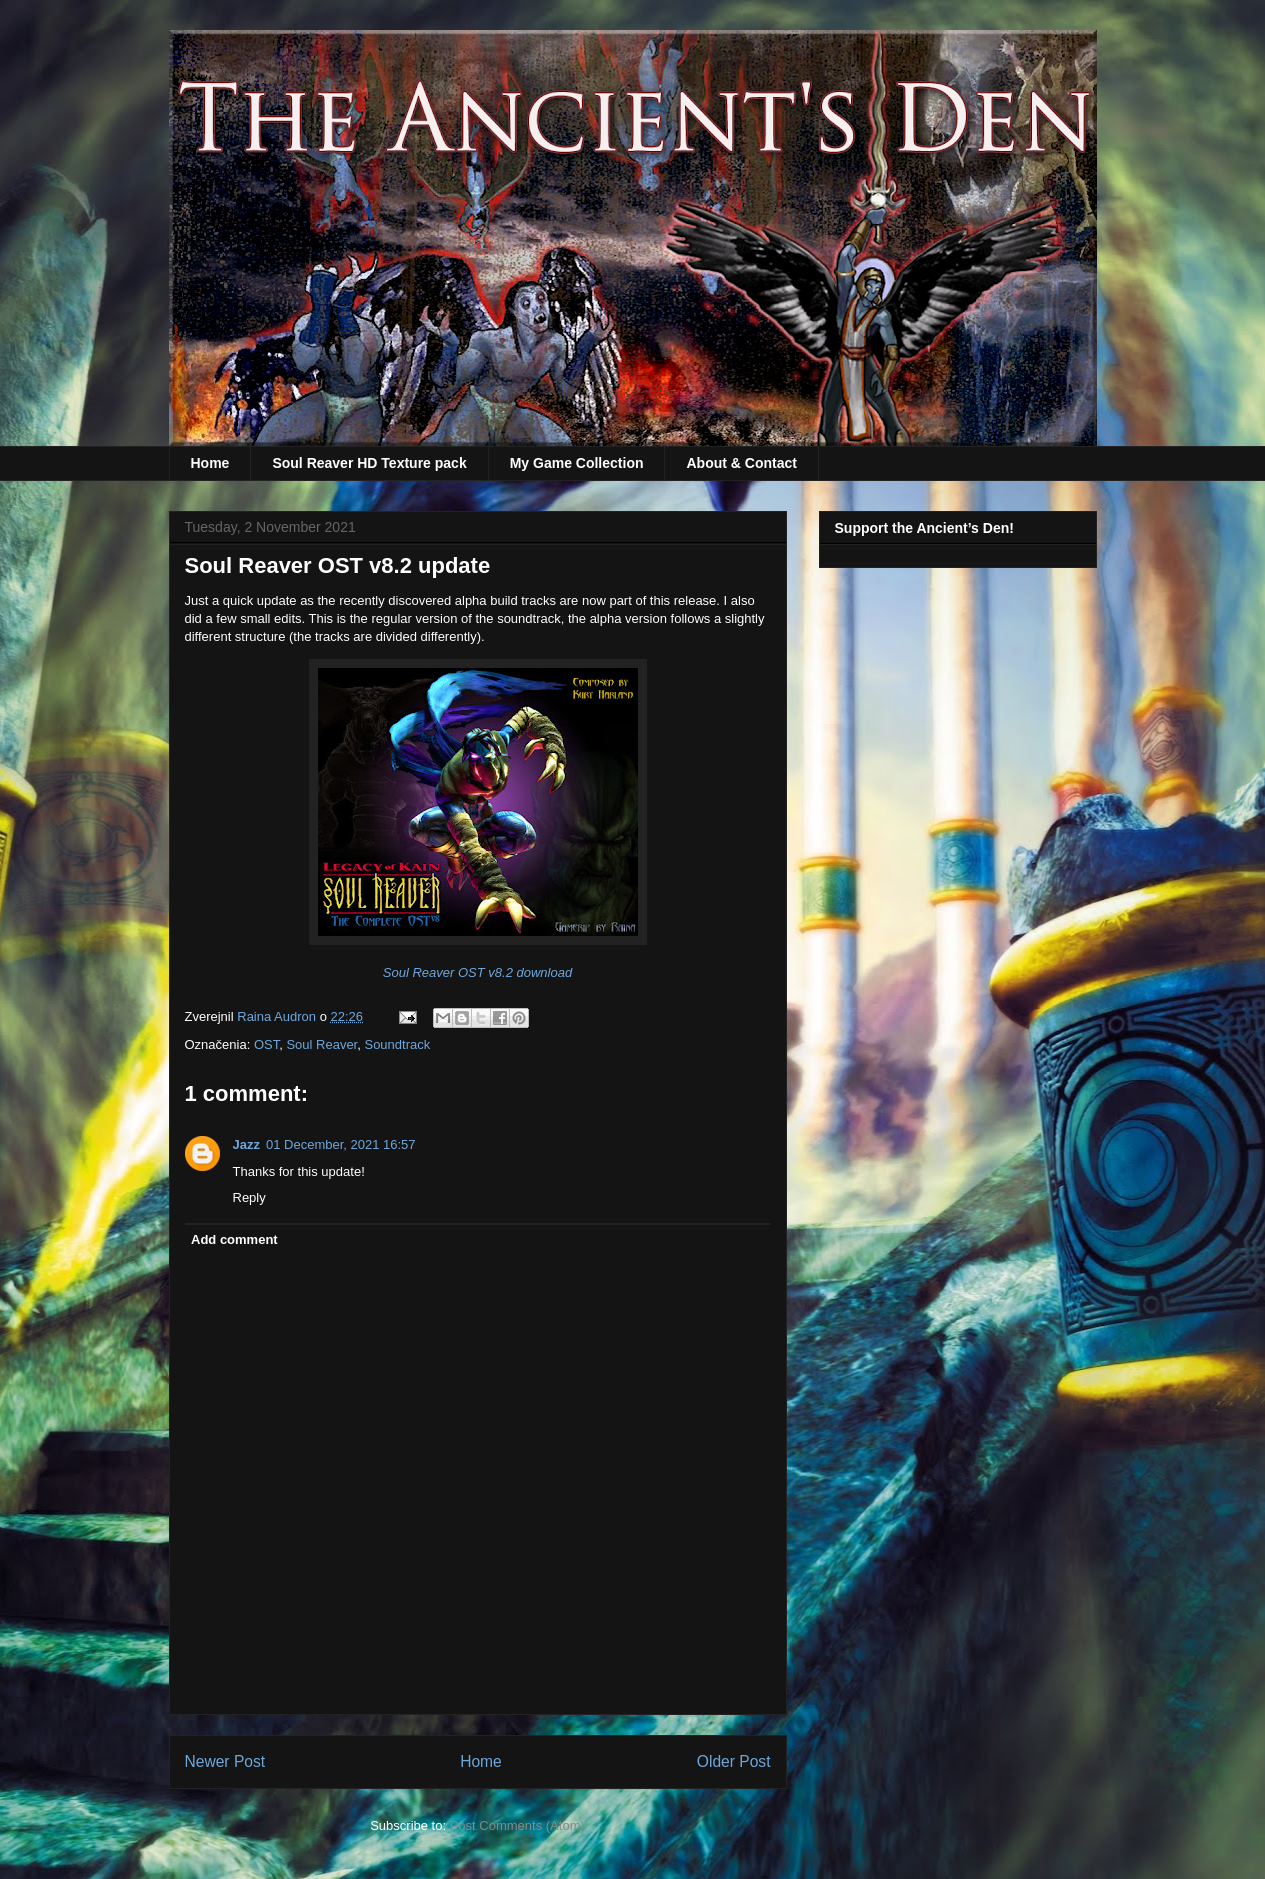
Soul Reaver (321, 1044)
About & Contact (741, 463)
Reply (249, 1197)
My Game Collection (577, 463)
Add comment (234, 1239)
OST (266, 1044)
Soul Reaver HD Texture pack (369, 463)
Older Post (734, 1761)
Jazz (246, 1144)
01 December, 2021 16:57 (341, 1144)
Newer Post (225, 1761)
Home (210, 463)
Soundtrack (397, 1044)
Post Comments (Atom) (517, 1825)
